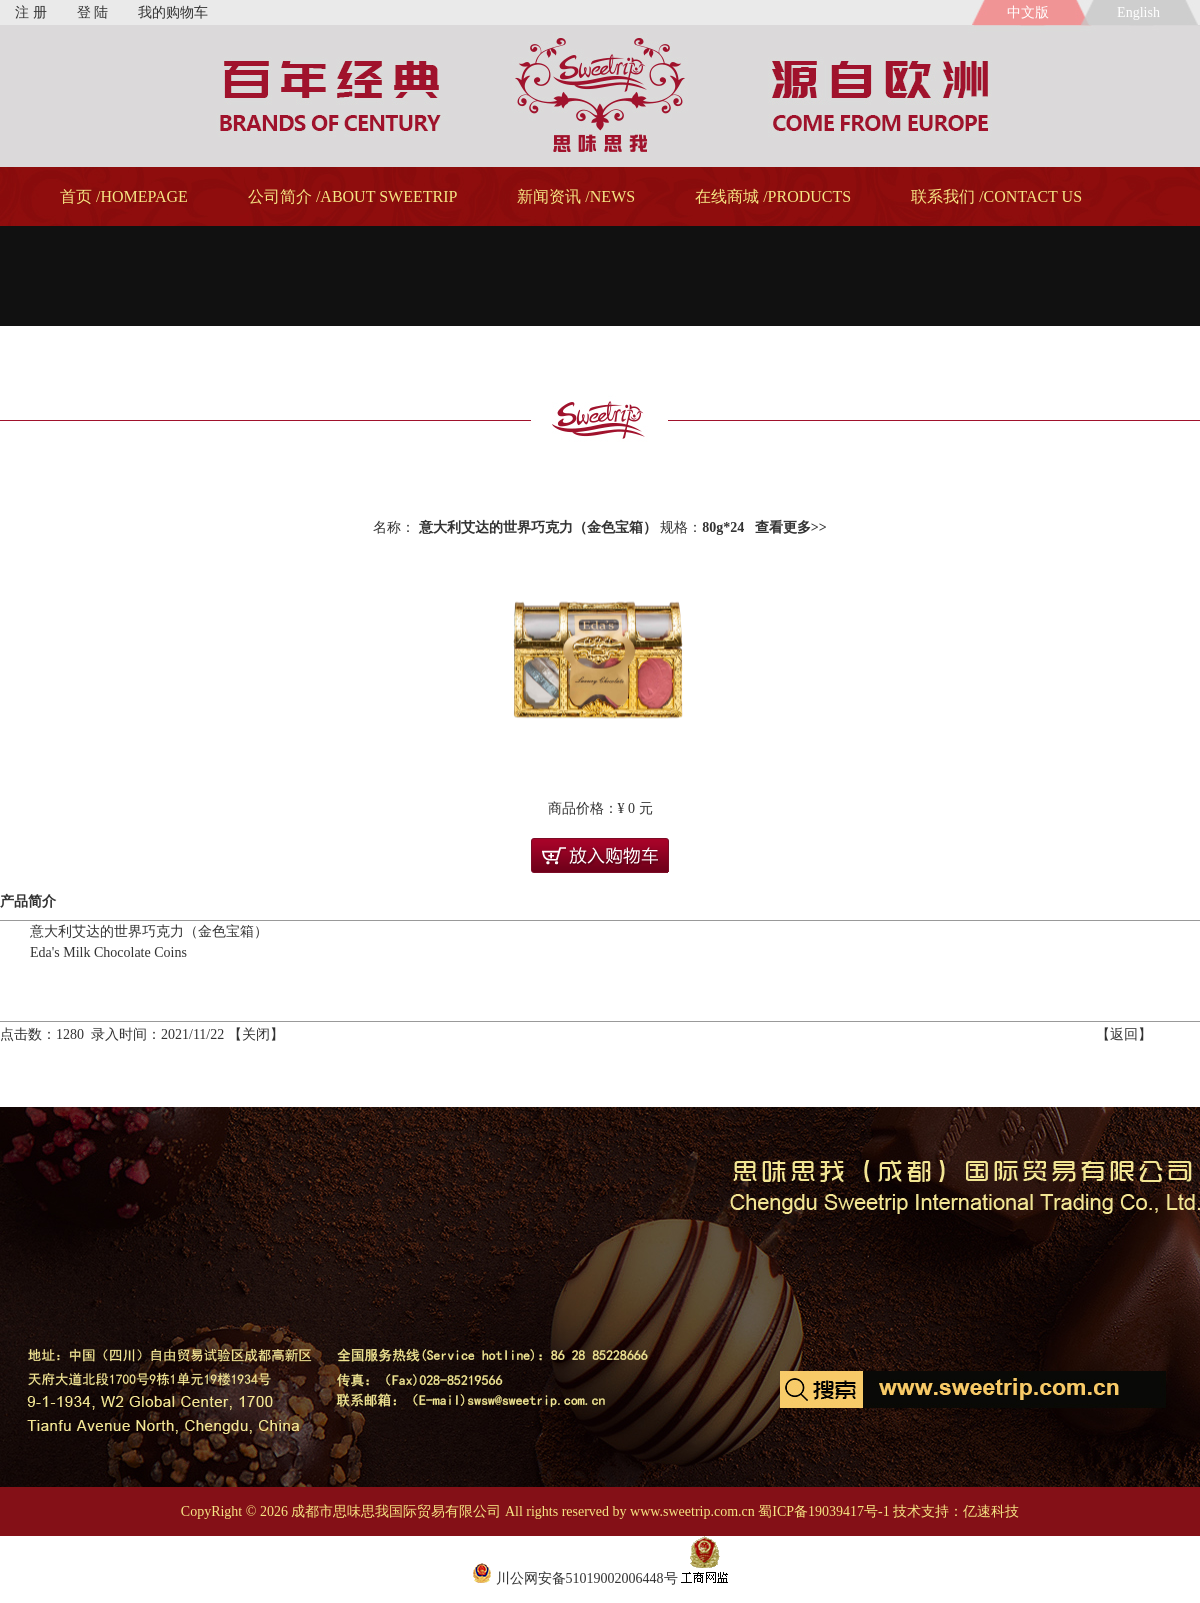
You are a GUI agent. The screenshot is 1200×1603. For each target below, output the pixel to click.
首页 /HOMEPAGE (124, 196)
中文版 (1028, 12)
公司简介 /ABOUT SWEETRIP (352, 196)
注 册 (31, 12)
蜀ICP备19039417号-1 (823, 1511)
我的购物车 (173, 12)
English (1142, 12)
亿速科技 (991, 1511)
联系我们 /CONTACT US (996, 196)
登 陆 (93, 12)
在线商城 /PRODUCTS (773, 196)
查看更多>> (791, 527)
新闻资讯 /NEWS (576, 196)
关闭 (256, 1034)
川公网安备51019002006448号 (575, 1578)
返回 (1124, 1034)
